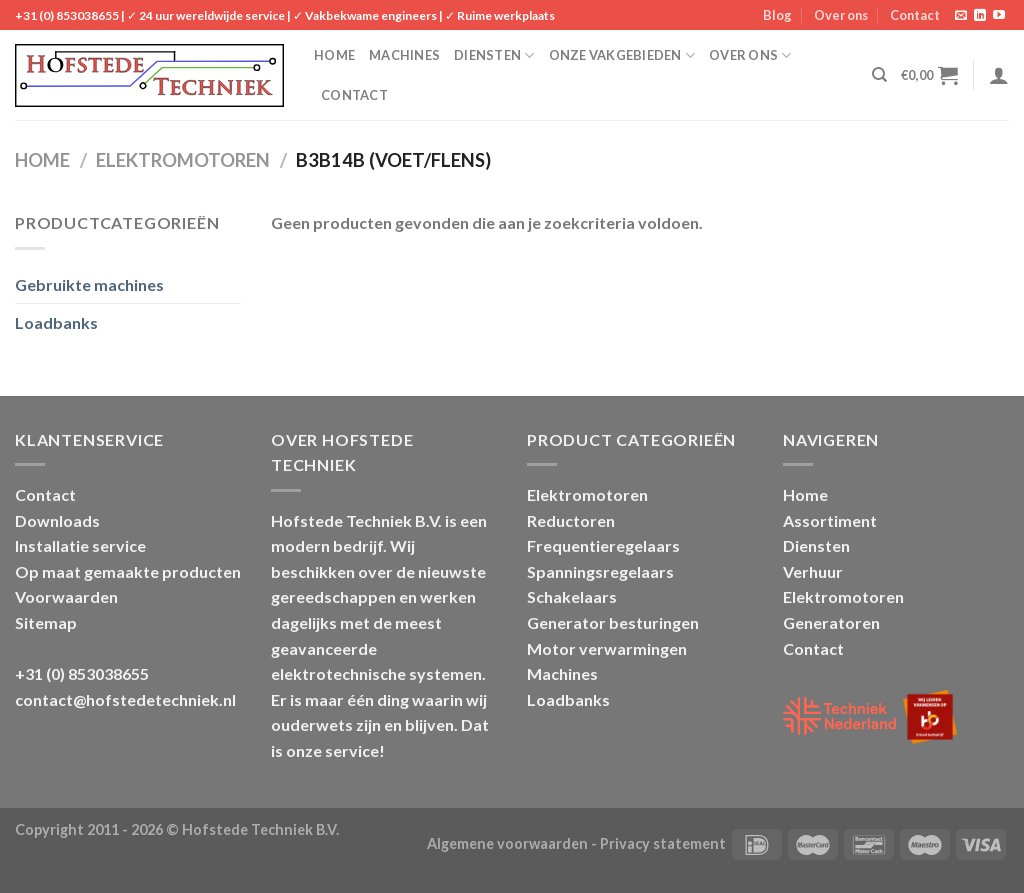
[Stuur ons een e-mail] (961, 16)
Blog (777, 15)
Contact (915, 15)
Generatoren (831, 622)
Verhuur (813, 571)
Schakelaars (572, 596)
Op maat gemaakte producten (128, 571)
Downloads (57, 520)
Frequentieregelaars (603, 545)
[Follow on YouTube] (999, 16)
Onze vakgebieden (622, 55)
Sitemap (46, 622)
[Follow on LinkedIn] (980, 16)
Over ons (841, 15)
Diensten (494, 55)
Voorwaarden (66, 596)
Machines (404, 55)
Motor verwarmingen (607, 648)
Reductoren (571, 520)
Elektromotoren (183, 160)
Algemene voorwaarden (507, 843)
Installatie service (80, 545)
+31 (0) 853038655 (67, 15)
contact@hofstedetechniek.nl (125, 699)
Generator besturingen (613, 622)
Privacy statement (663, 843)
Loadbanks (56, 322)
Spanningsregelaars (600, 571)
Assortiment (830, 520)
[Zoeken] (879, 75)
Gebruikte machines (89, 284)
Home (334, 55)
